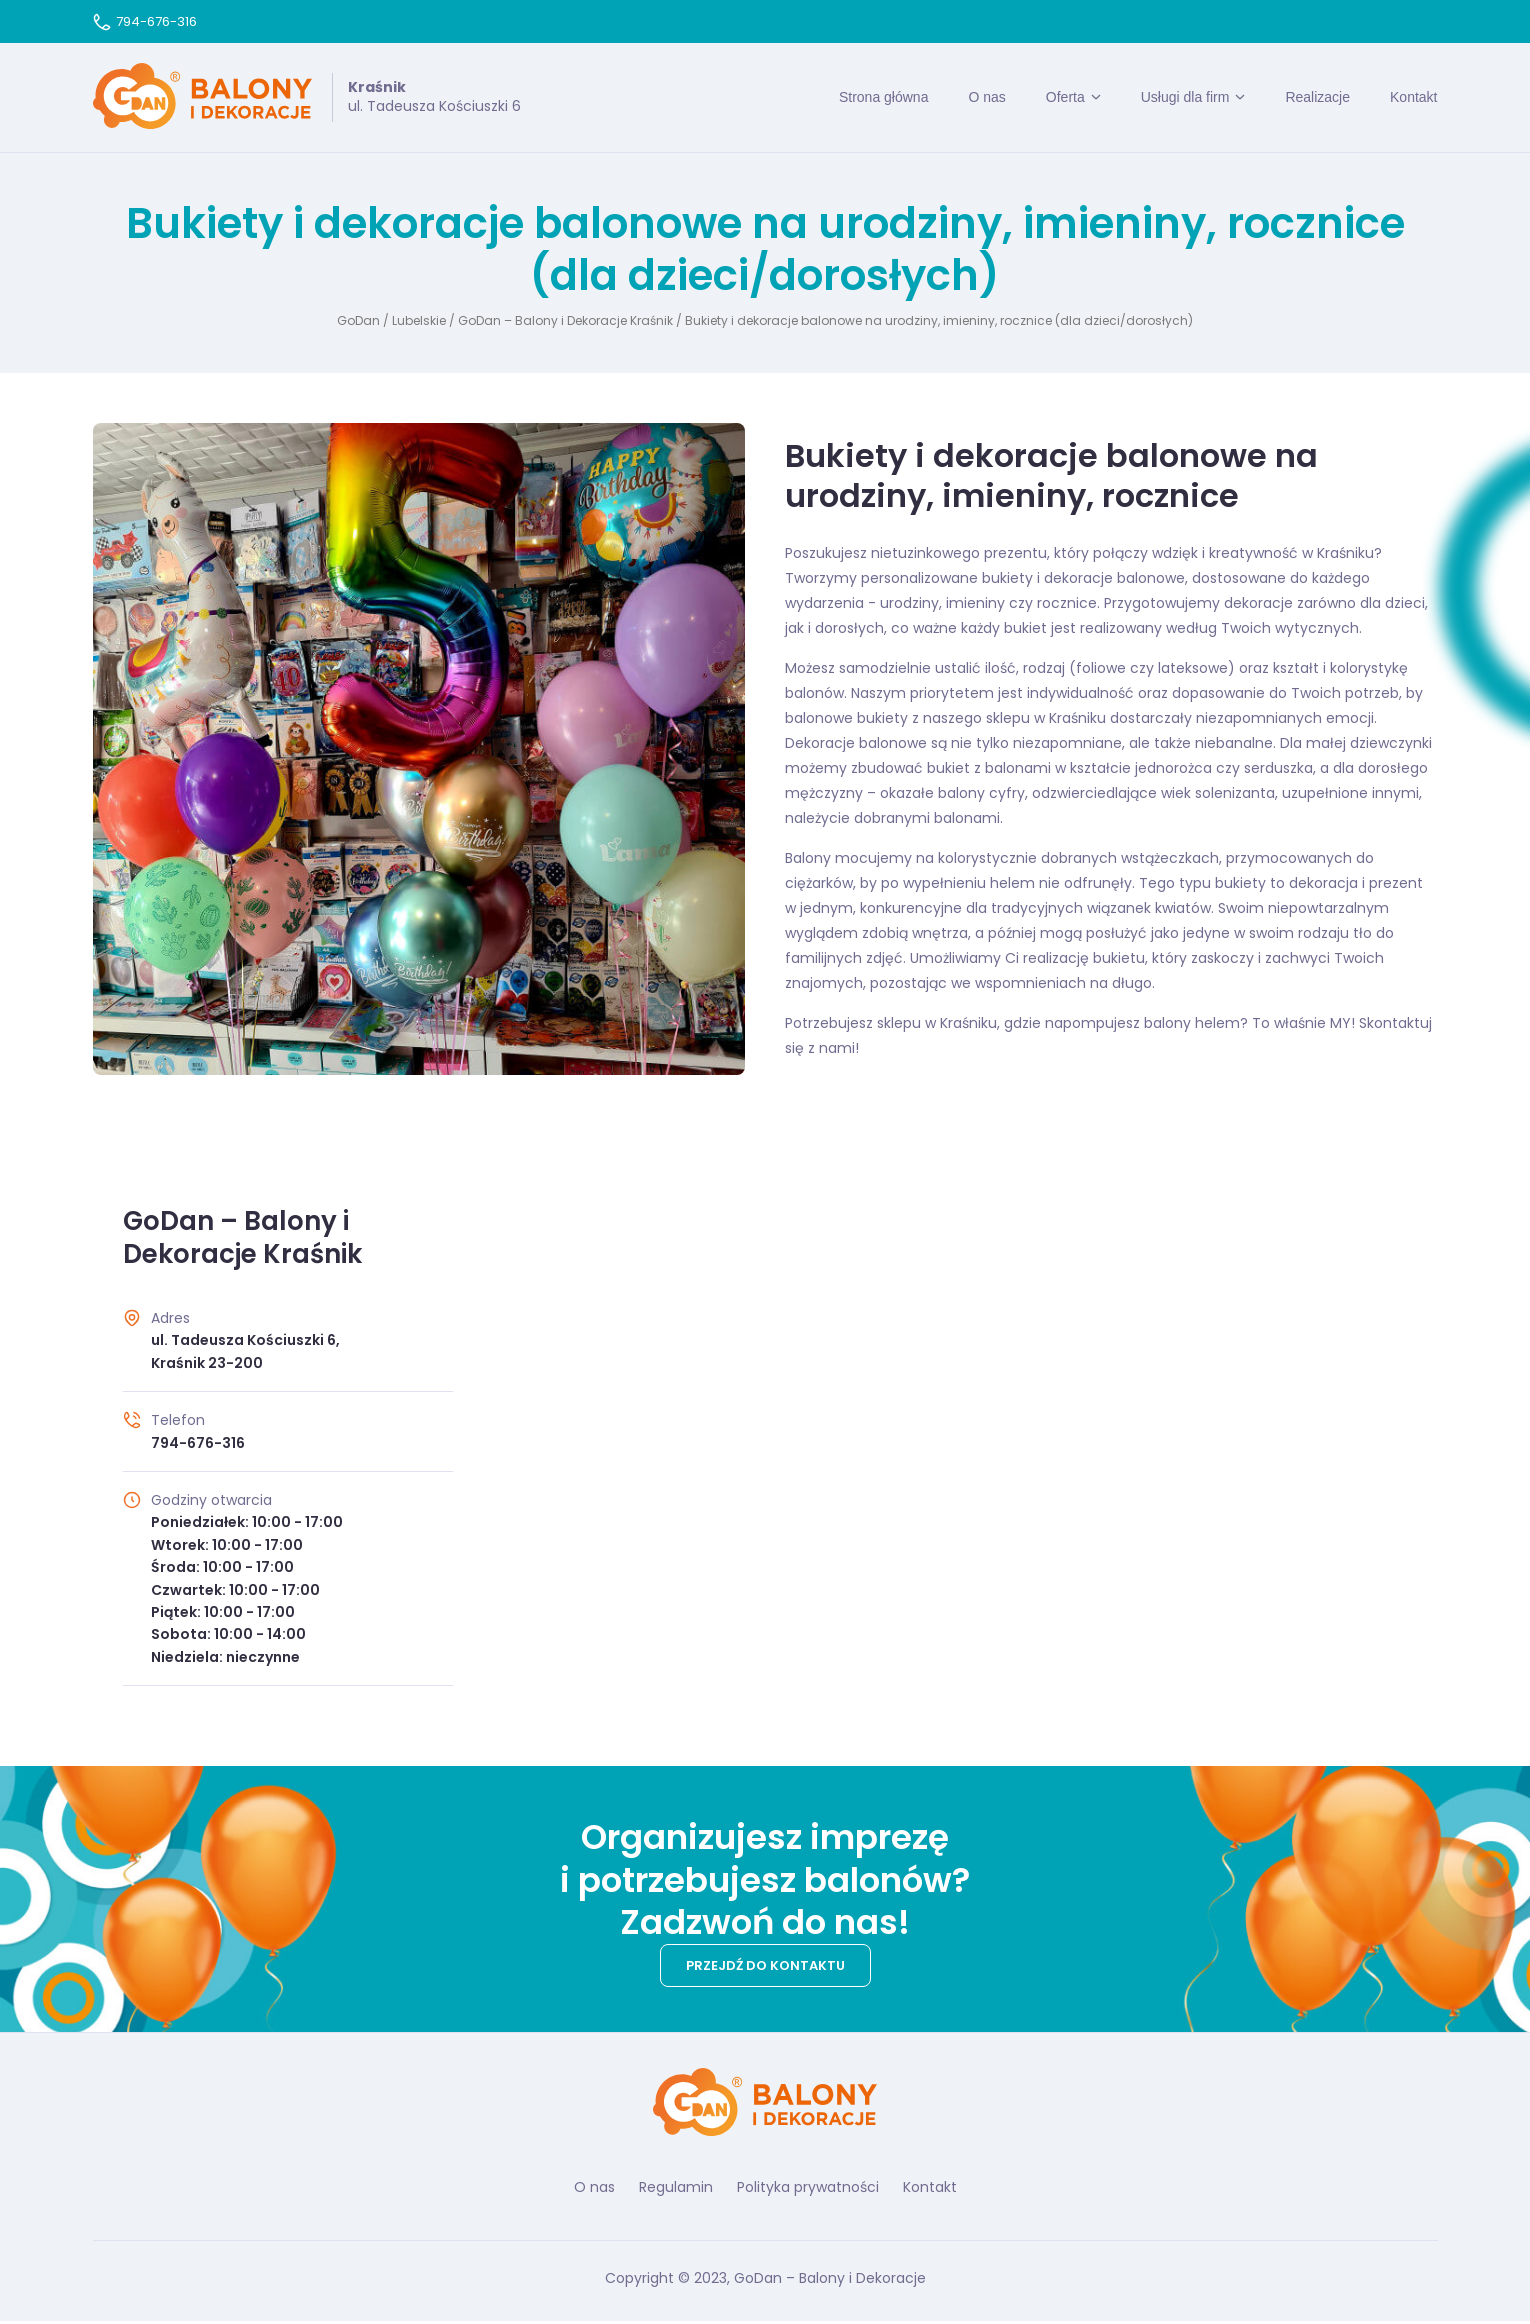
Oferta (1065, 98)
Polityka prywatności (808, 2190)
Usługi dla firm (1185, 98)
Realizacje (1317, 98)
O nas (986, 98)
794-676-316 (145, 21)
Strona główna (884, 98)
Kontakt (1413, 98)
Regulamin (676, 2190)
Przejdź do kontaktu (765, 1967)
